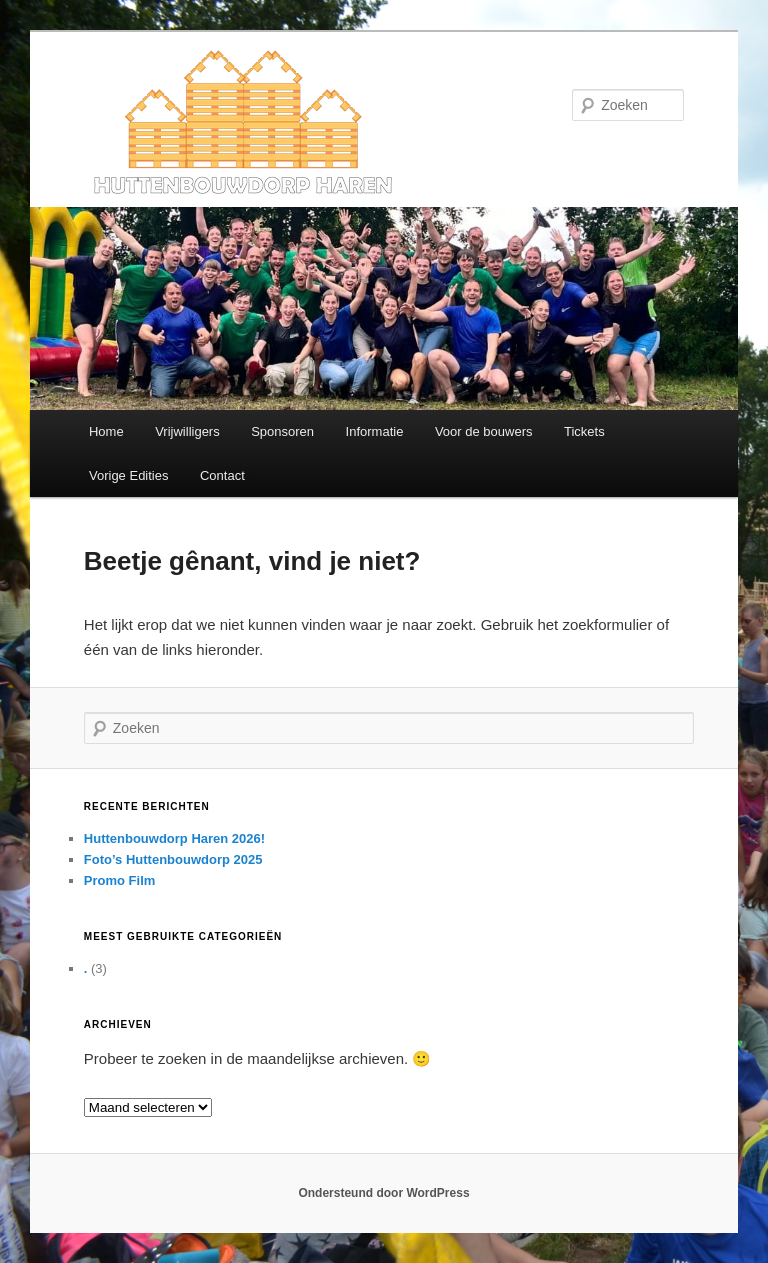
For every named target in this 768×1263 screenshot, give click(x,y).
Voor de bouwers (484, 431)
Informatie (375, 431)
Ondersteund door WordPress (383, 1193)
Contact (222, 475)
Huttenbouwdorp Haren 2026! (174, 838)
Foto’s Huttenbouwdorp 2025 (173, 859)
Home (106, 431)
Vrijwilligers (187, 431)
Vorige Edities (129, 475)
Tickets (584, 431)
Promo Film (120, 880)
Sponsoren (282, 431)
